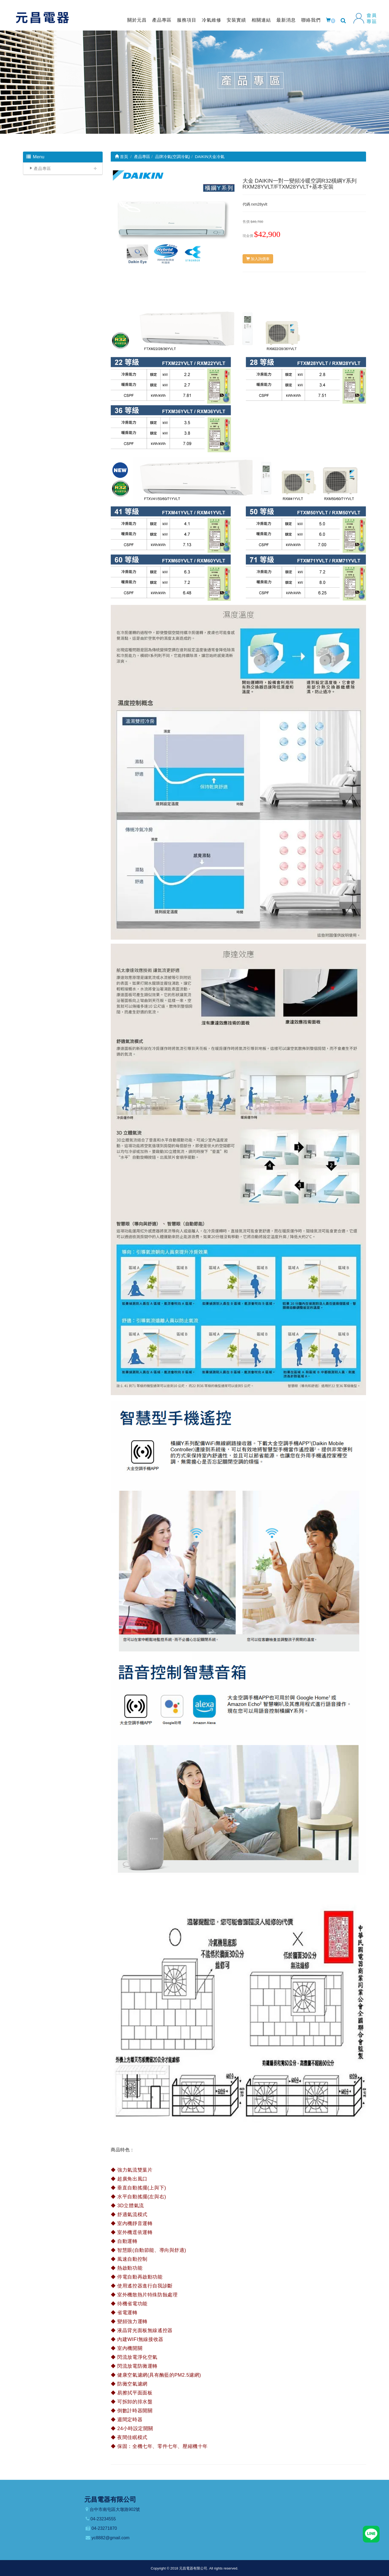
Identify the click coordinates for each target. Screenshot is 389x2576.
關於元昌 (137, 20)
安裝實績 (236, 20)
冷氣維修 (211, 20)
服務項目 (186, 20)
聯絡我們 (311, 20)
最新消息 (286, 20)
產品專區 (162, 20)
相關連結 (261, 20)
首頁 (121, 156)
